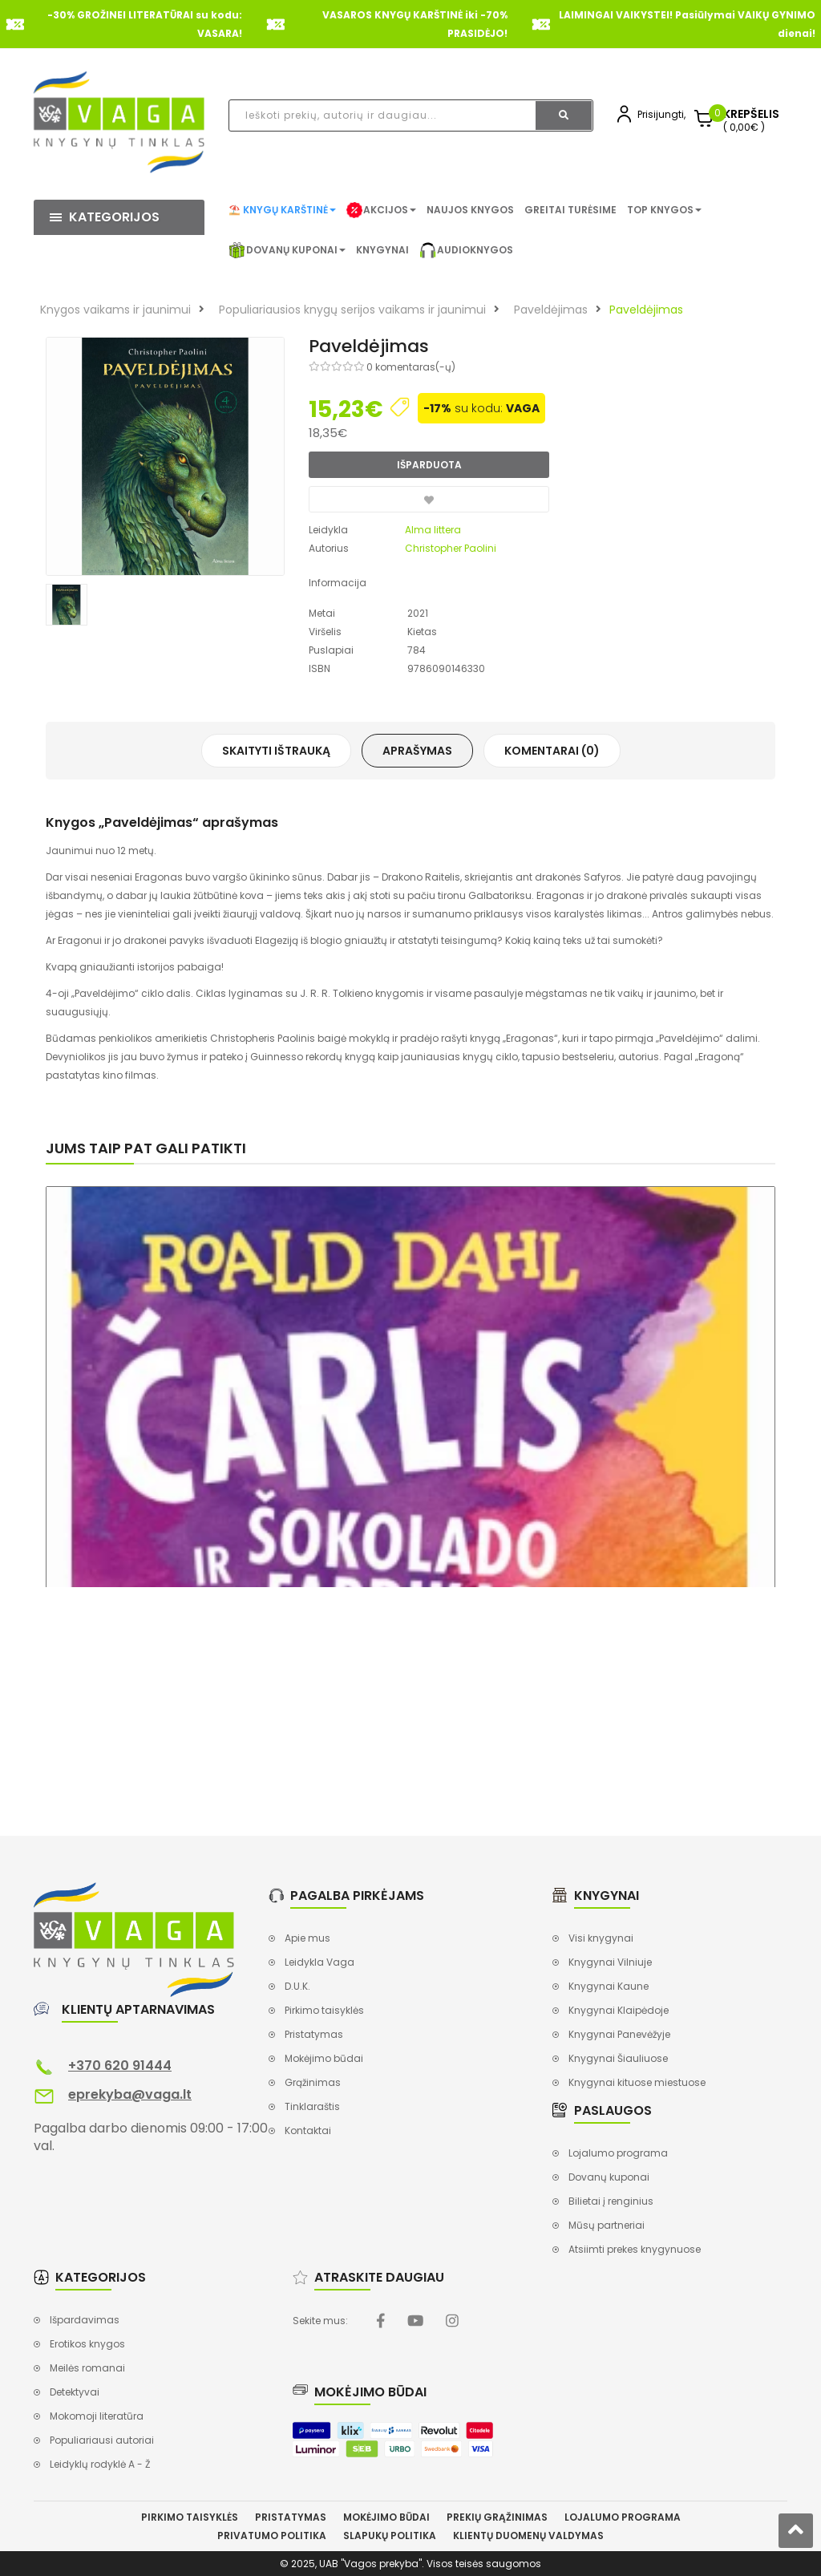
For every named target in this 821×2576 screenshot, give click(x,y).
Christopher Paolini (450, 548)
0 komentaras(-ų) (410, 367)
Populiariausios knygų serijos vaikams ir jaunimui (352, 309)
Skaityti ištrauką (276, 751)
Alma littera (433, 530)
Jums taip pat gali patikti (146, 1148)
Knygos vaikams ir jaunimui (115, 309)
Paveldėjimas (551, 309)
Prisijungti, (661, 114)
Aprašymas (417, 751)
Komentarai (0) (552, 751)
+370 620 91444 (120, 2065)
